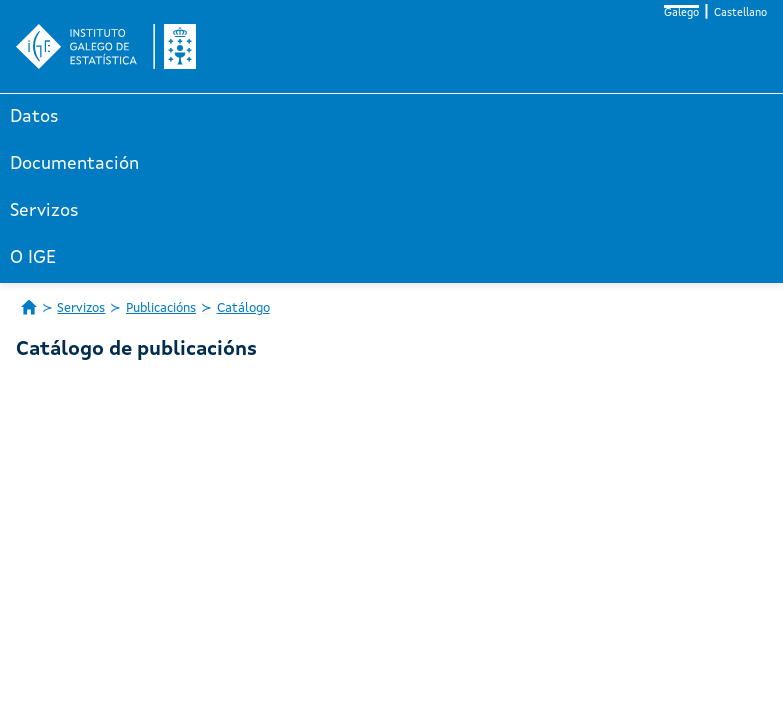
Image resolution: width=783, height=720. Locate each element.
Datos (34, 117)
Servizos (44, 211)
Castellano (740, 13)
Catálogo (243, 308)
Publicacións (161, 308)
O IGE (33, 258)
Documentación (74, 164)
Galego (681, 13)
